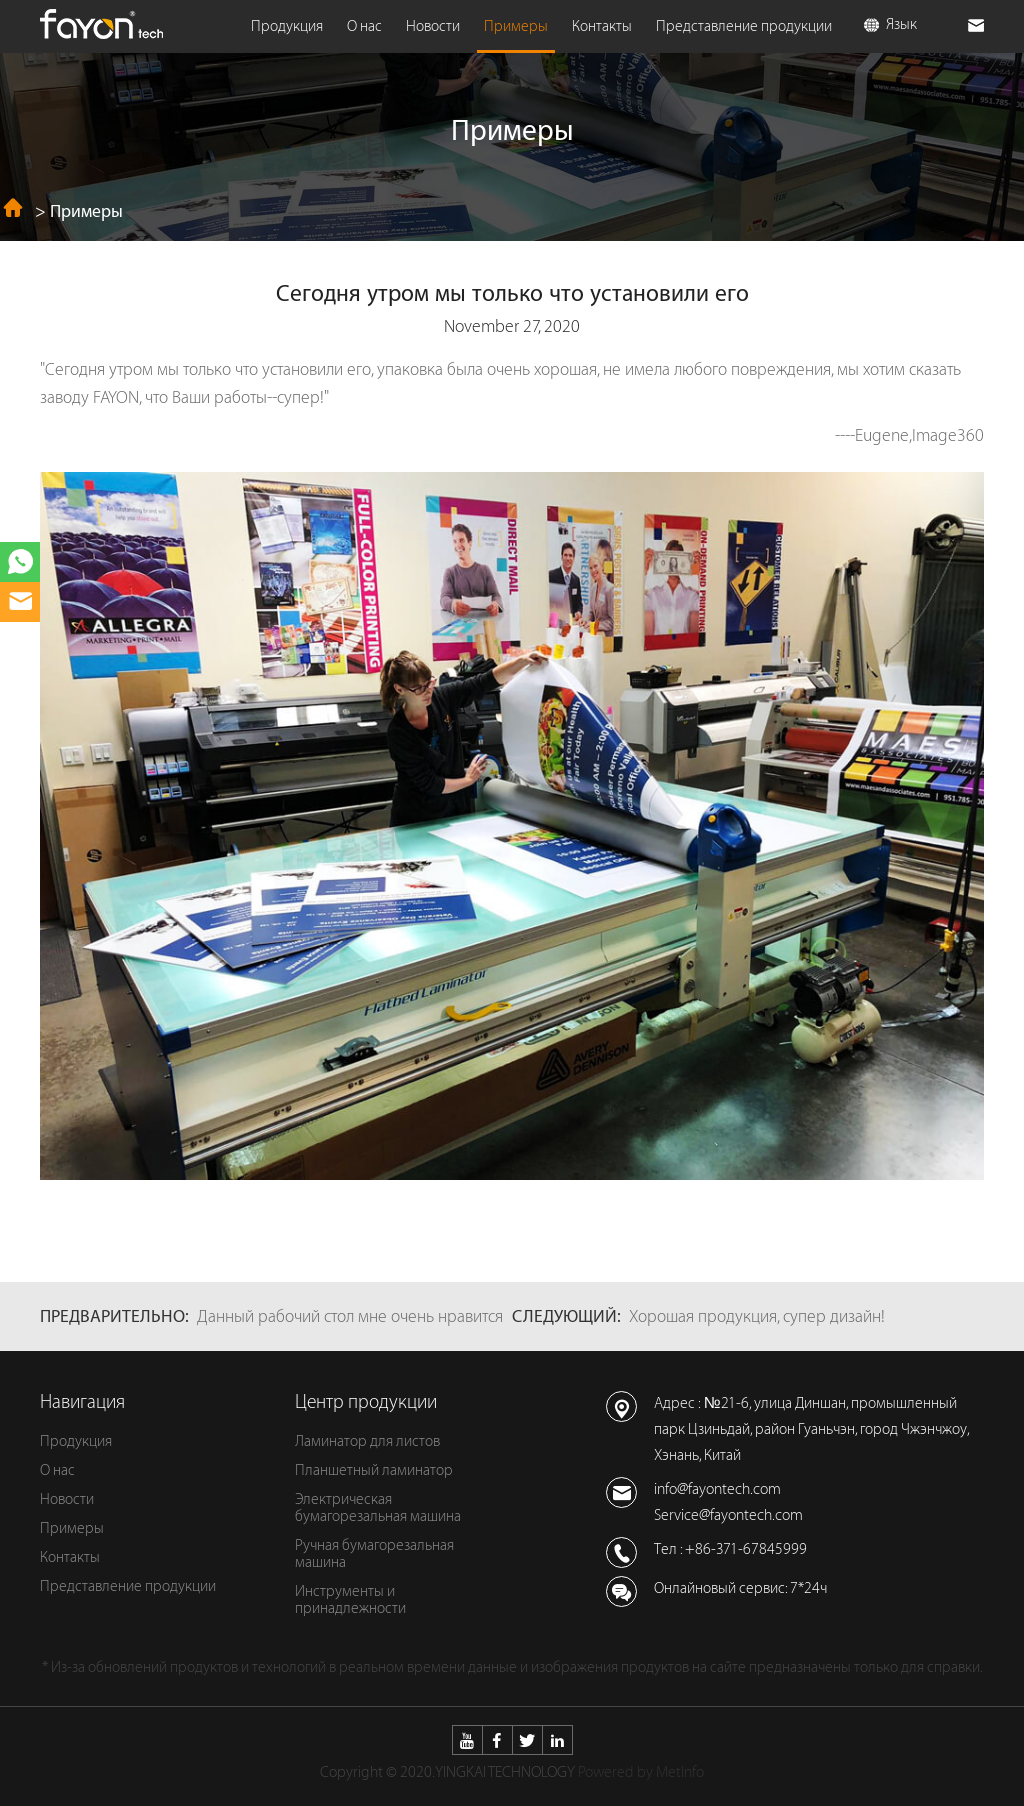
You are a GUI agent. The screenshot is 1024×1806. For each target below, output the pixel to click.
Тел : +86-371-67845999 (730, 1549)
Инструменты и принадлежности (350, 1600)
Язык (890, 24)
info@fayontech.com (717, 1489)
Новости (433, 26)
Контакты (602, 26)
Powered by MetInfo (641, 1772)
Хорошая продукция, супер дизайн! (757, 1316)
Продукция (287, 26)
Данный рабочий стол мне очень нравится (350, 1316)
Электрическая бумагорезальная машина (378, 1508)
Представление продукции (744, 26)
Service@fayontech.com (728, 1515)
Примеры (516, 26)
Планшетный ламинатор (374, 1470)
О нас (364, 26)
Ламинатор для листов (367, 1441)
